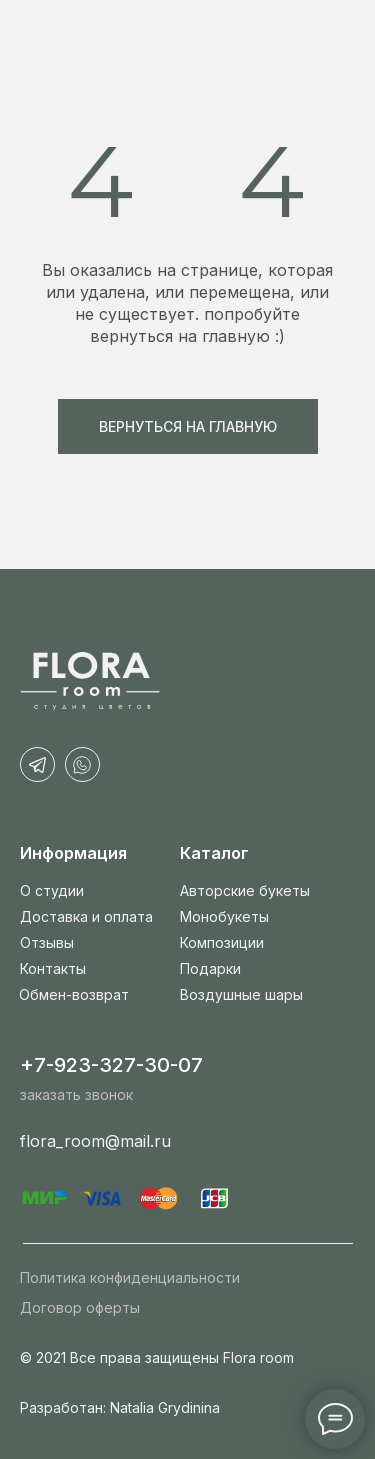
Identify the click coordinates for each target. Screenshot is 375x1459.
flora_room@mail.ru (95, 1141)
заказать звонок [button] (76, 1094)
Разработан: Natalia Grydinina (120, 1407)
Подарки (210, 968)
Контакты (53, 968)
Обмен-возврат (74, 994)
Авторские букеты (245, 890)
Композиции (222, 942)
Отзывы (47, 942)
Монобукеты (224, 916)
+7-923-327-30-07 (111, 1065)
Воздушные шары (241, 994)
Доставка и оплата (86, 916)
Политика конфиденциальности (130, 1277)
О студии (52, 890)
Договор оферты (80, 1307)
